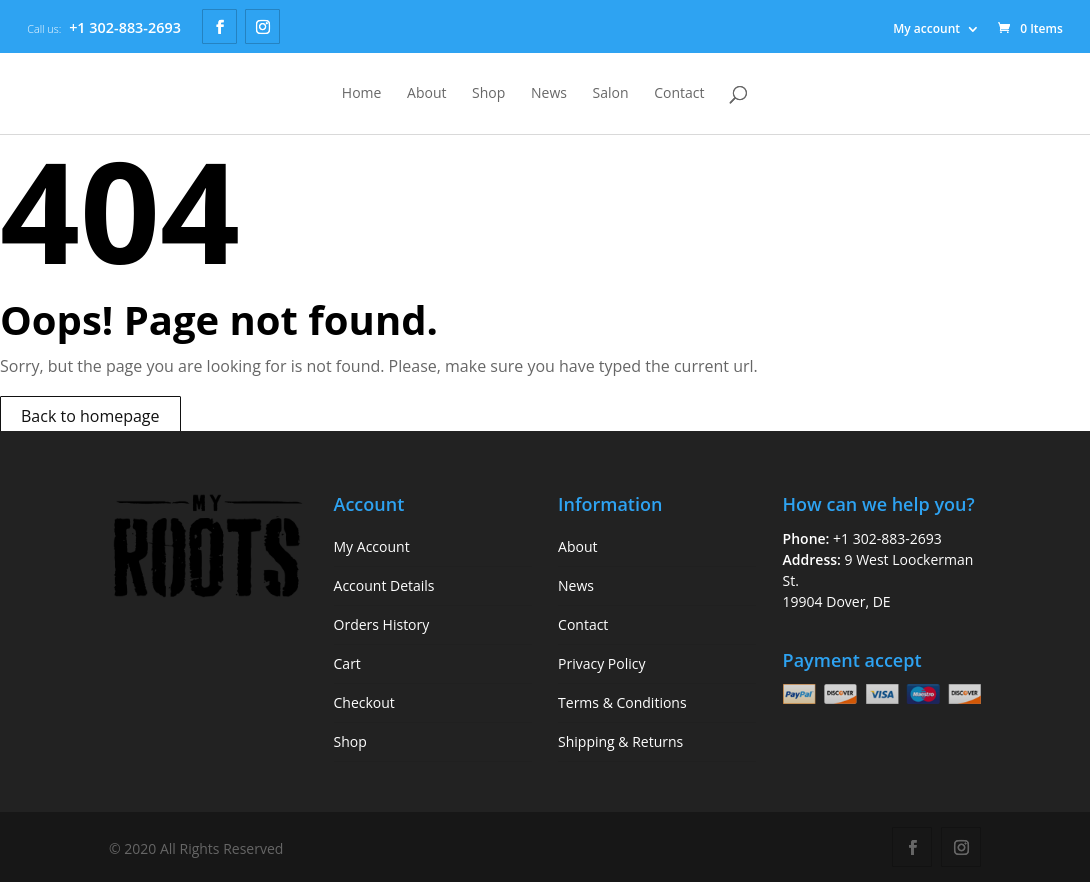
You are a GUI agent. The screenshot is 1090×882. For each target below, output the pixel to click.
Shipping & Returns (620, 741)
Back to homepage (90, 416)
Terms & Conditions (622, 702)
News (549, 94)
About (426, 94)
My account (926, 28)
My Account (372, 546)
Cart (347, 663)
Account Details (384, 585)
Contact (679, 94)
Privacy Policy (601, 663)
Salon (611, 94)
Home (362, 94)
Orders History (382, 624)
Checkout (364, 702)
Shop (488, 94)
